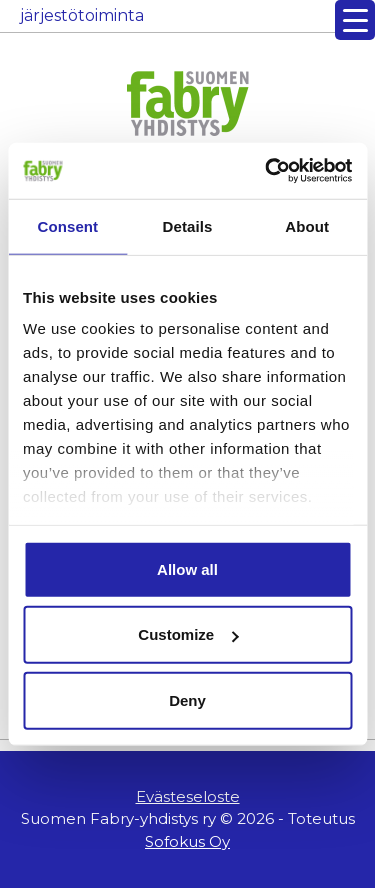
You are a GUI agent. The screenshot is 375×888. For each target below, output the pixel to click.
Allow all (187, 568)
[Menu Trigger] (355, 20)
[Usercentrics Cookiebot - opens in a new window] (267, 171)
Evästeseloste (188, 796)
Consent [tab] (67, 225)
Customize (188, 634)
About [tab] (307, 225)
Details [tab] (188, 225)
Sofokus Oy (187, 841)
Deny (187, 699)
